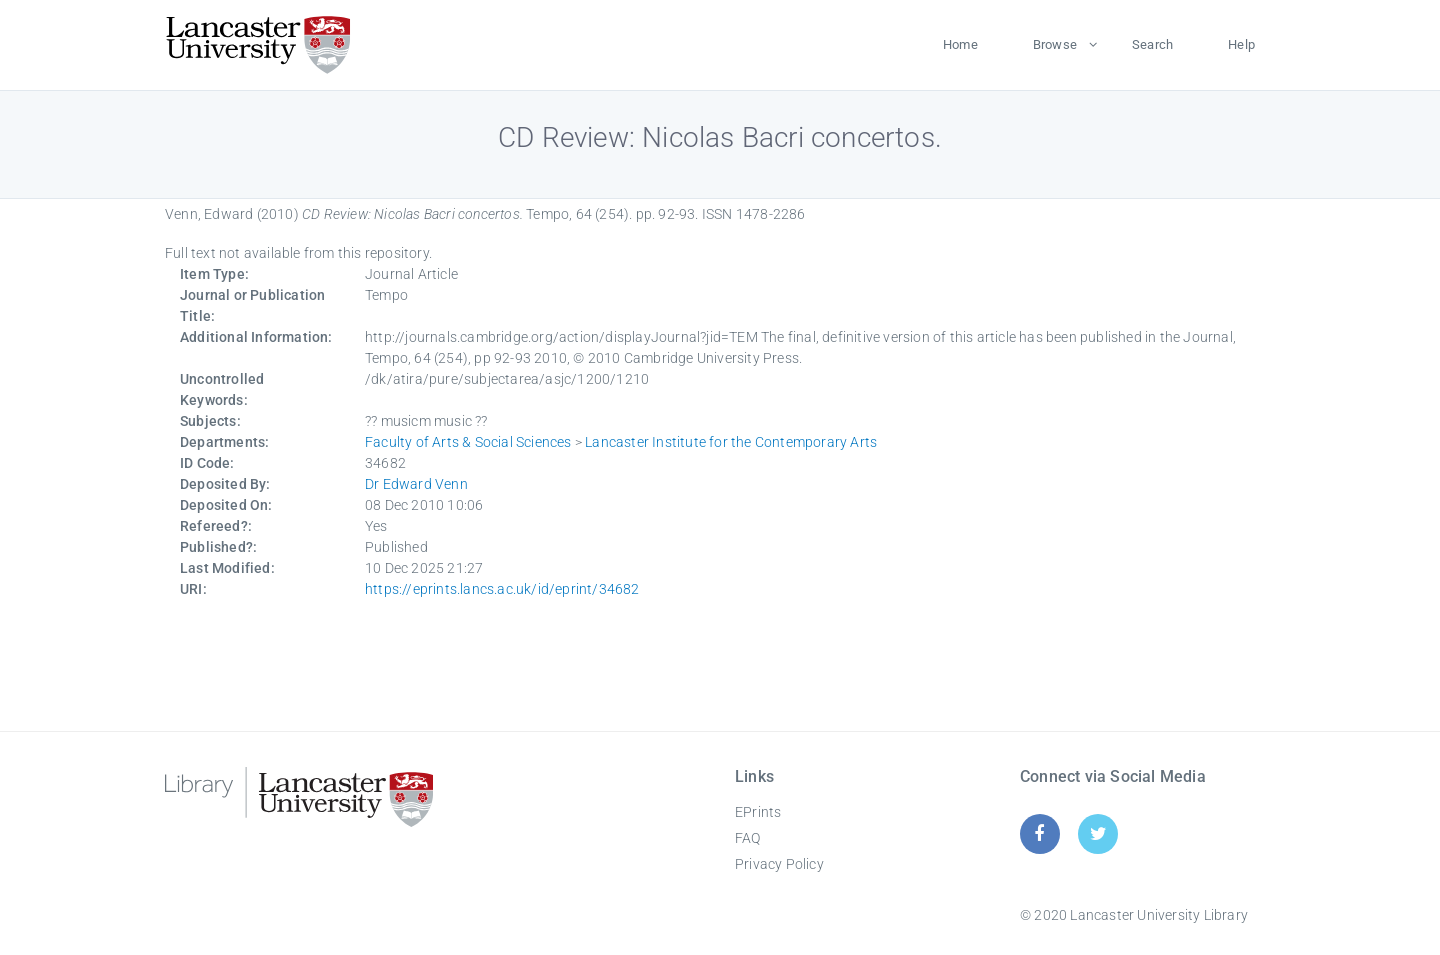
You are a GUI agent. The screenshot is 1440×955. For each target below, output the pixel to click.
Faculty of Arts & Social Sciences (468, 442)
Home (960, 44)
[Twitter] (1098, 833)
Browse (1055, 44)
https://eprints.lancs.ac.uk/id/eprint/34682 (502, 589)
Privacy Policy (779, 864)
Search (1152, 44)
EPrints (758, 812)
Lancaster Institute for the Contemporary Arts (731, 442)
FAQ (748, 838)
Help (1241, 44)
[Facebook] (1039, 833)
